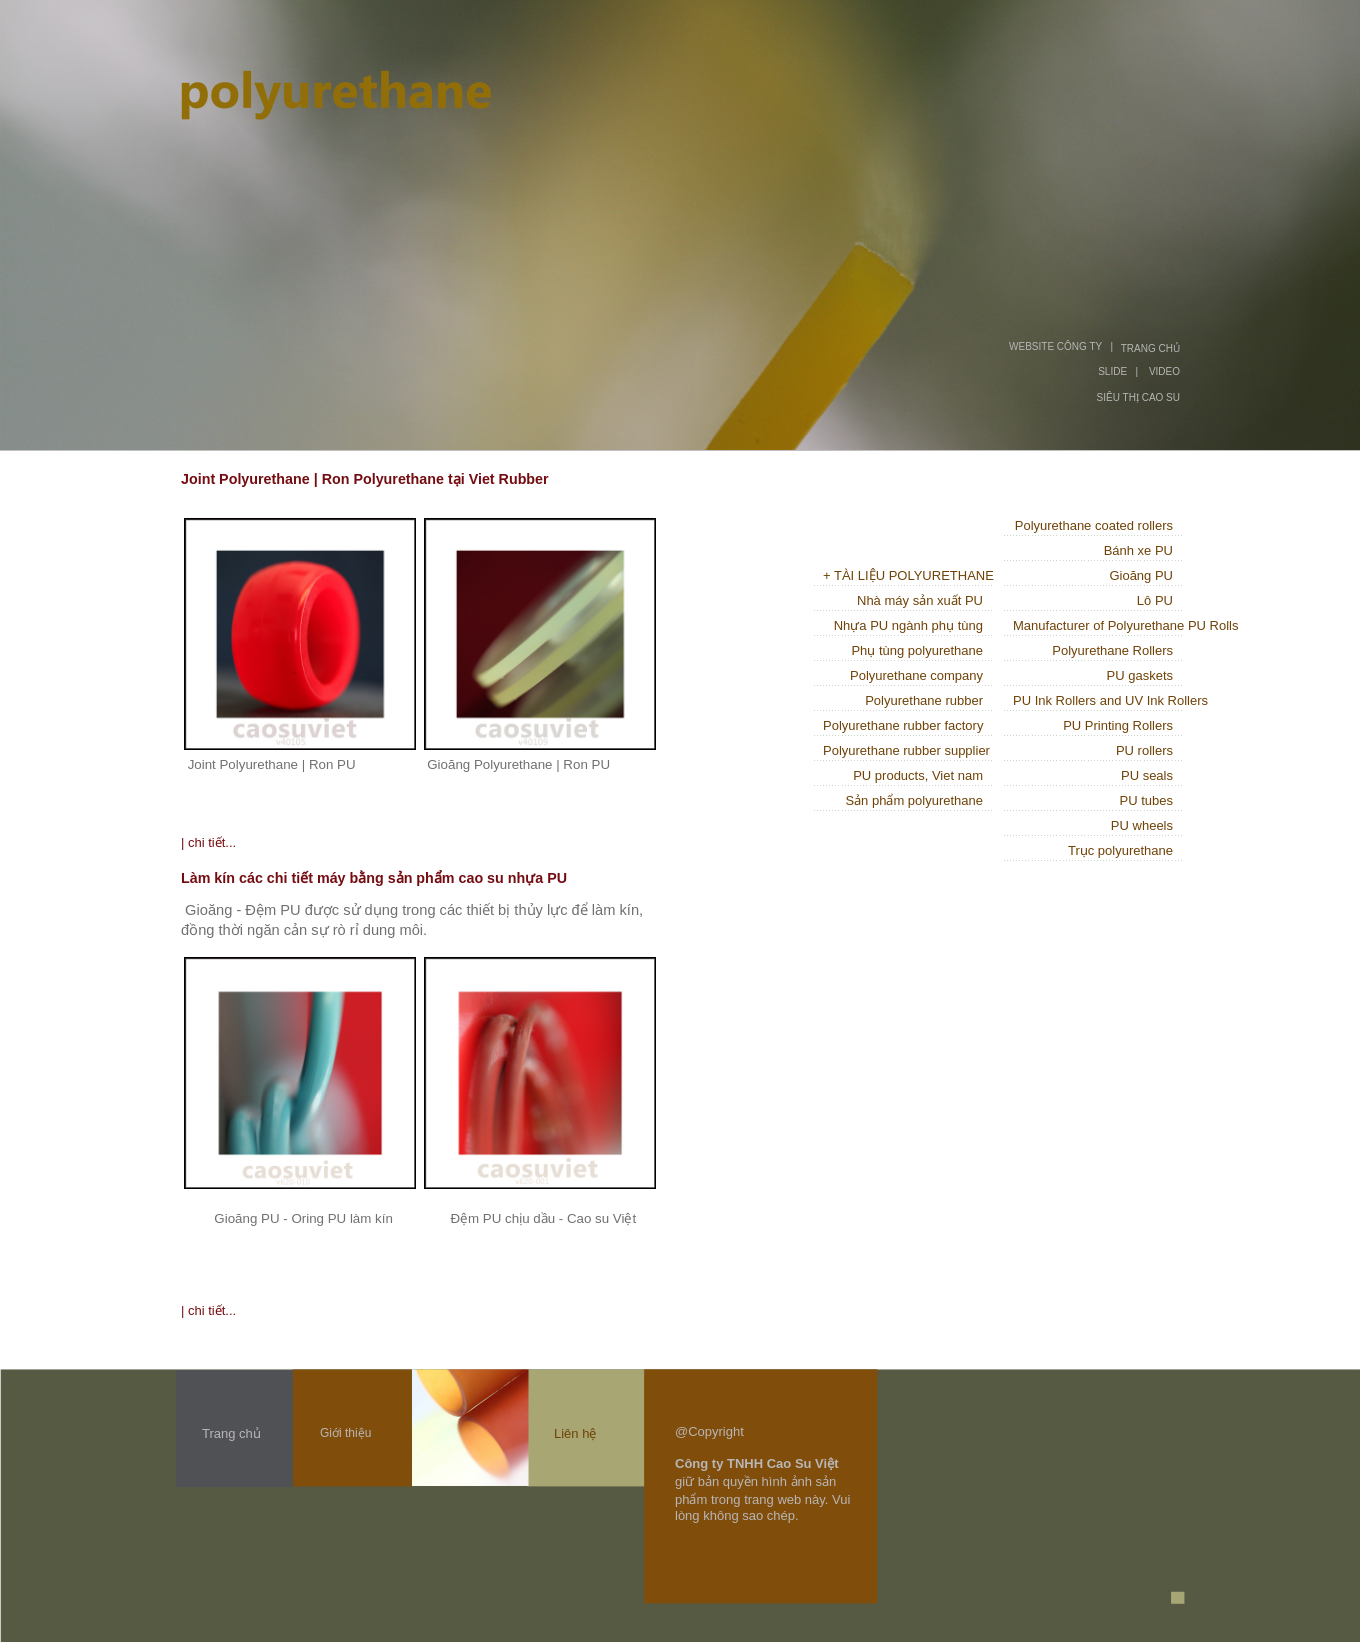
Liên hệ (575, 1433)
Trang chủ (231, 1433)
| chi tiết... (208, 842)
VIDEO (1164, 371)
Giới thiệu (345, 1433)
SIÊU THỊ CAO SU (1138, 397)
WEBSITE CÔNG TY (1055, 346)
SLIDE (1112, 371)
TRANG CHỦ (1150, 348)
